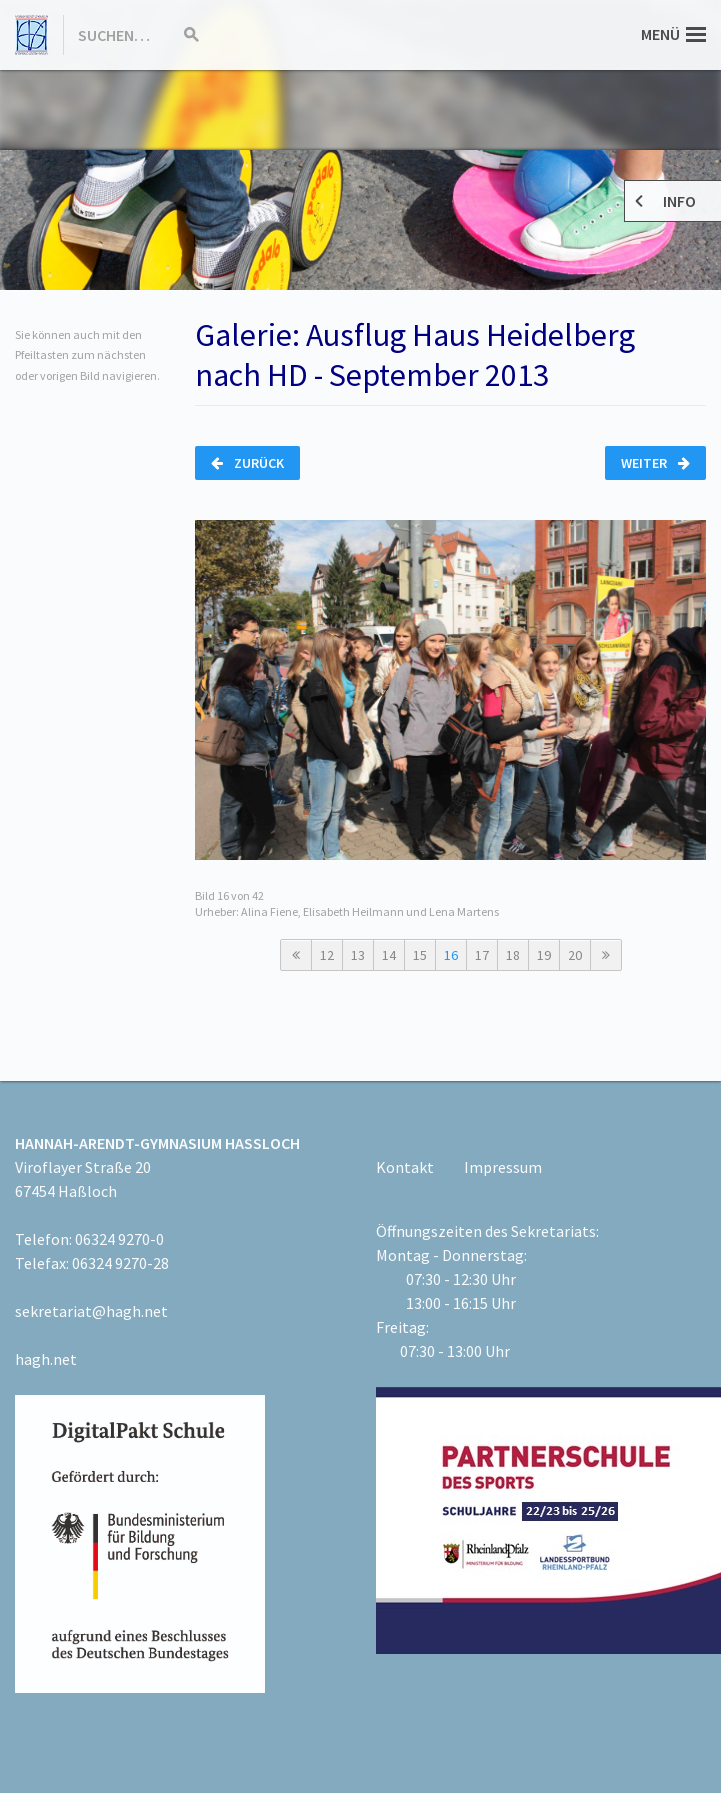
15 (420, 955)
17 (482, 955)
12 (327, 955)
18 (513, 955)
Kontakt (405, 1167)
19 (544, 955)
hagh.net (46, 1359)
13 (358, 955)
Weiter (655, 463)
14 (389, 955)
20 (575, 955)
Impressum (503, 1167)
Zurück (247, 463)
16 (451, 955)
